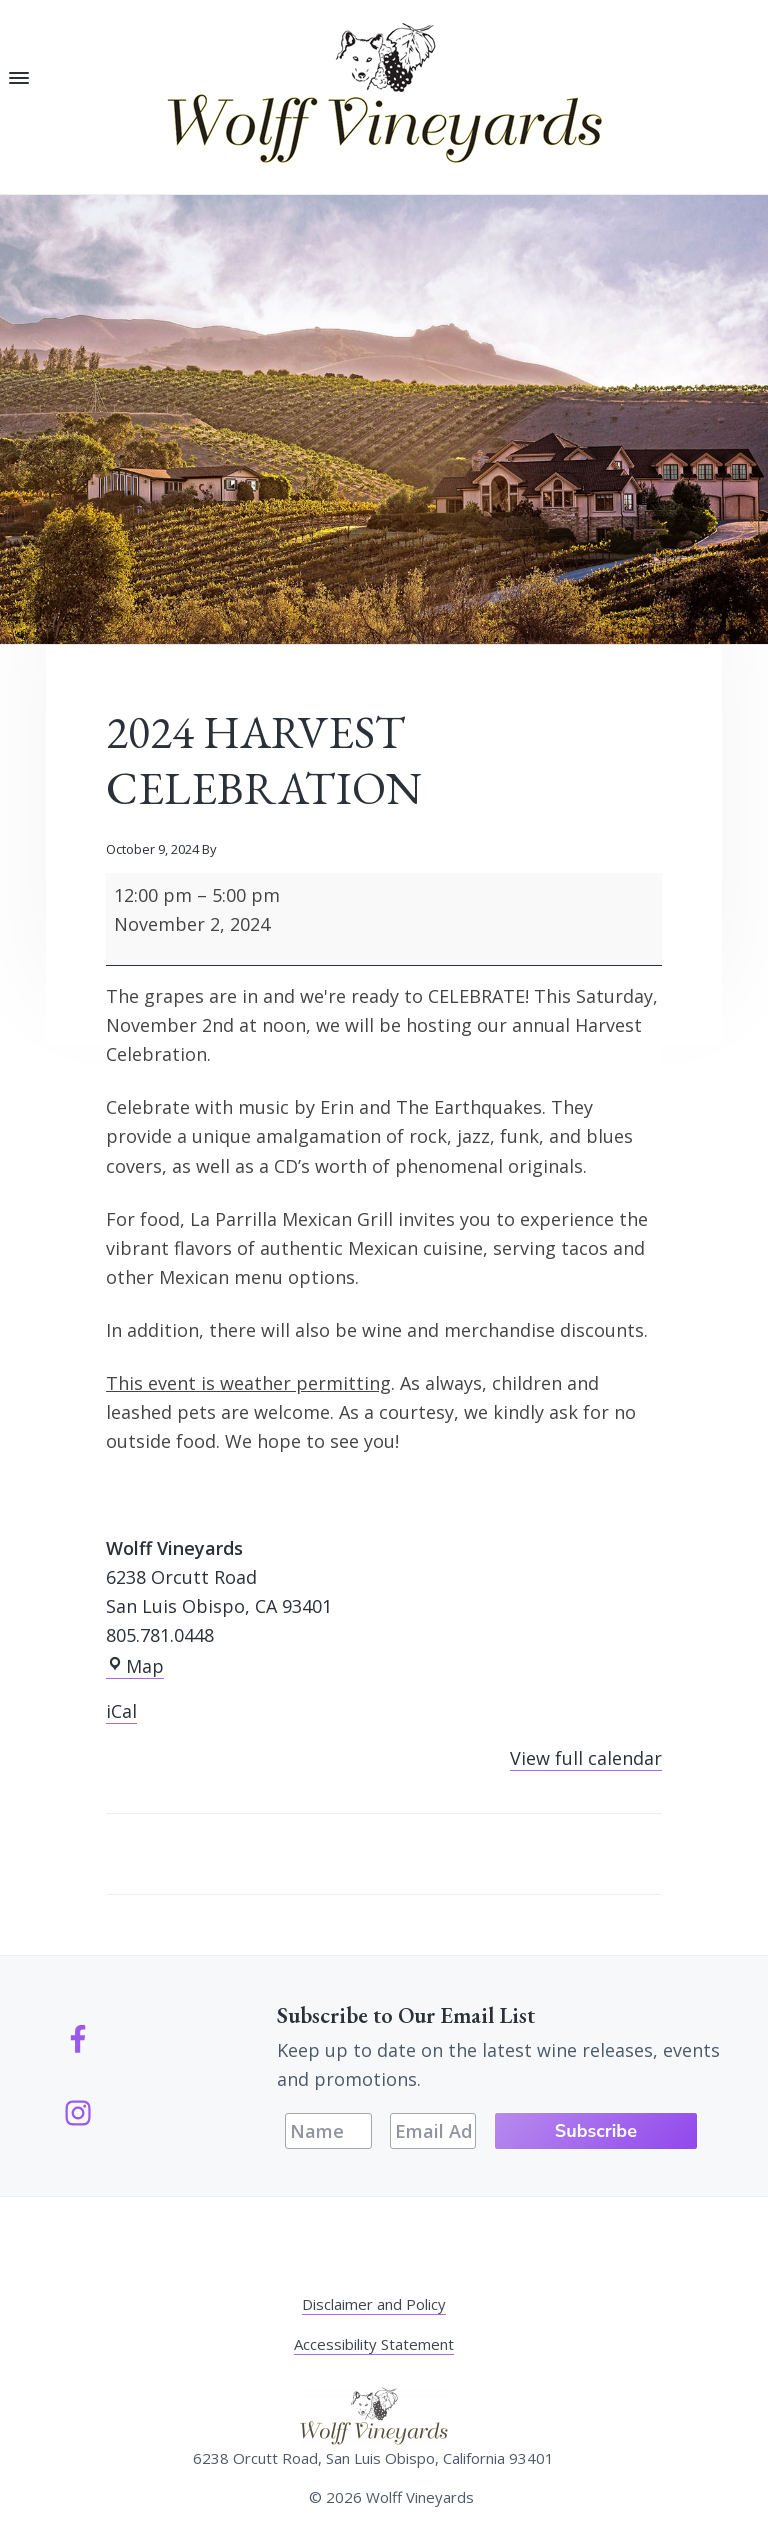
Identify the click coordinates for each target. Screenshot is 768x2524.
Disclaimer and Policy (374, 2304)
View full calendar (586, 1758)
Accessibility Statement (374, 2344)
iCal (121, 1711)
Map (135, 1666)
